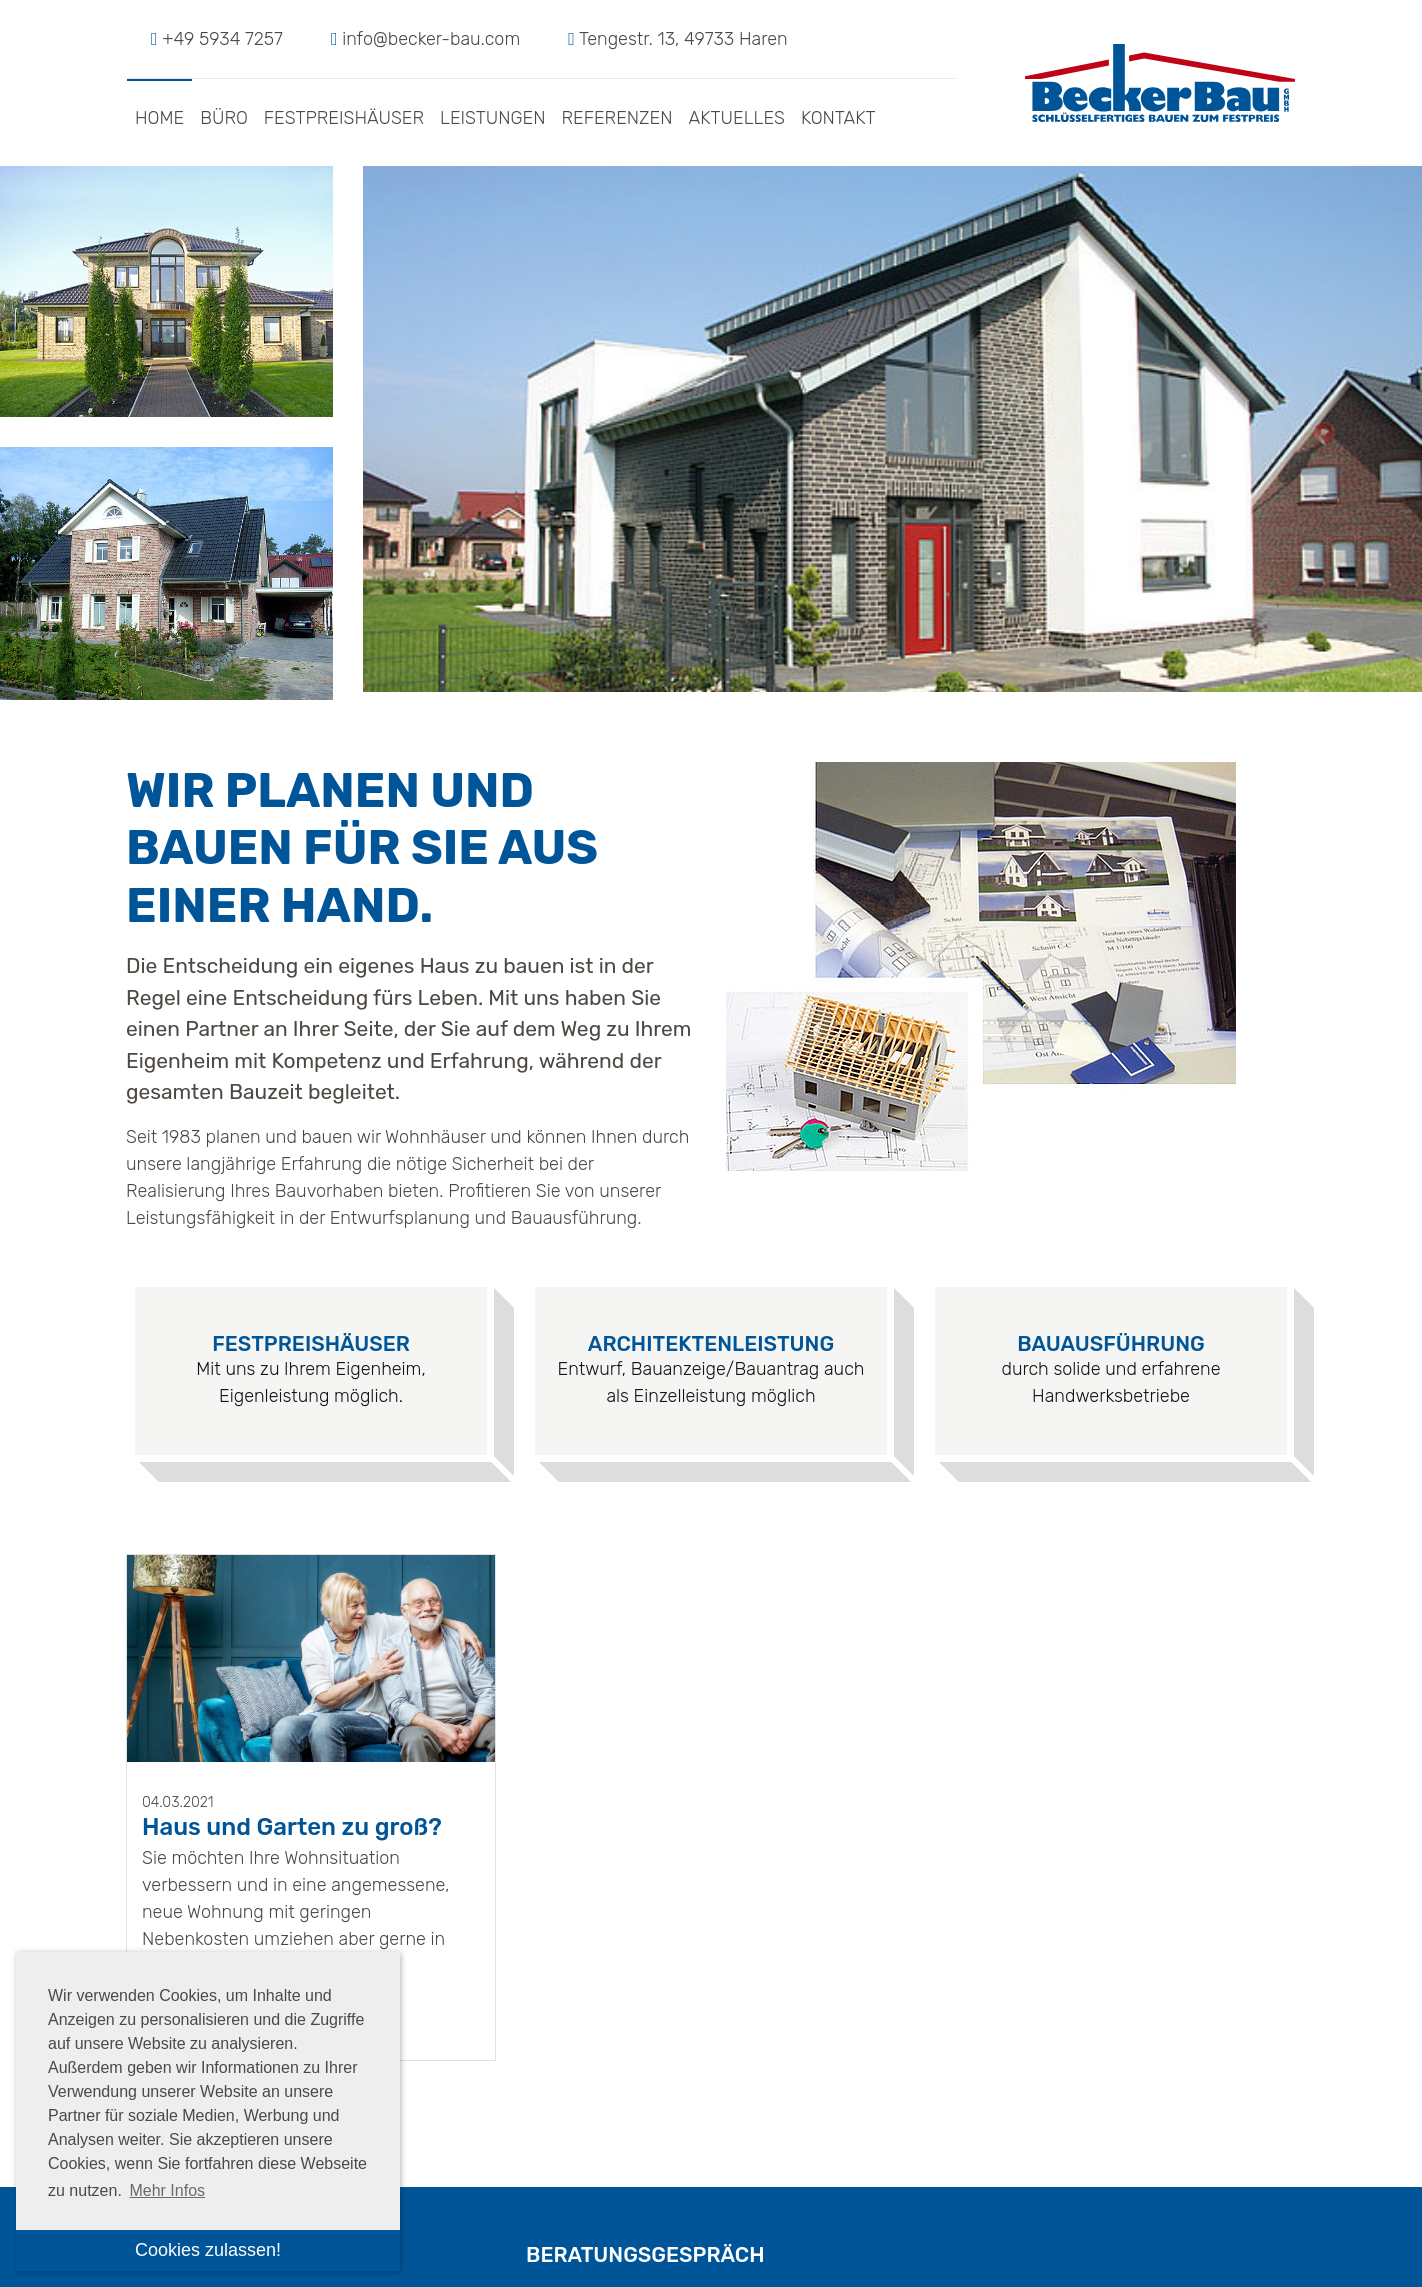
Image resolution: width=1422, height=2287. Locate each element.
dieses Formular (929, 1933)
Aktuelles (737, 118)
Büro (224, 118)
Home (159, 118)
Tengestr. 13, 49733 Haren (683, 39)
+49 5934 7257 (222, 39)
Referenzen (617, 118)
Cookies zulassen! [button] (208, 2250)
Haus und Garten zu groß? (292, 1378)
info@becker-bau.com (431, 39)
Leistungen (492, 118)
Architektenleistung (711, 894)
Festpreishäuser (344, 118)
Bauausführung (1110, 894)
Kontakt (838, 118)
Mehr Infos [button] (167, 2190)
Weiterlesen (194, 1563)
